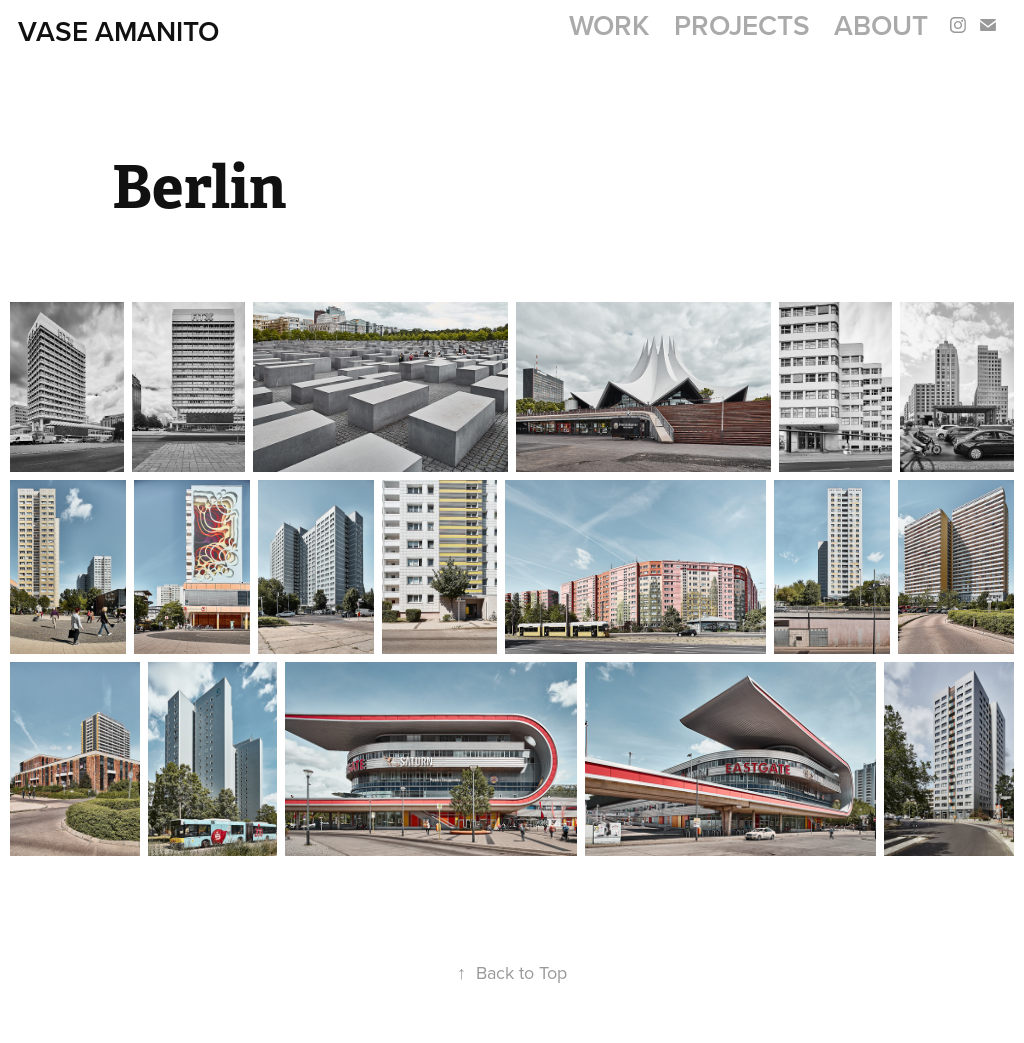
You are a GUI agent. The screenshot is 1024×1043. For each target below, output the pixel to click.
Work (609, 25)
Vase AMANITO (118, 31)
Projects (742, 25)
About (881, 25)
